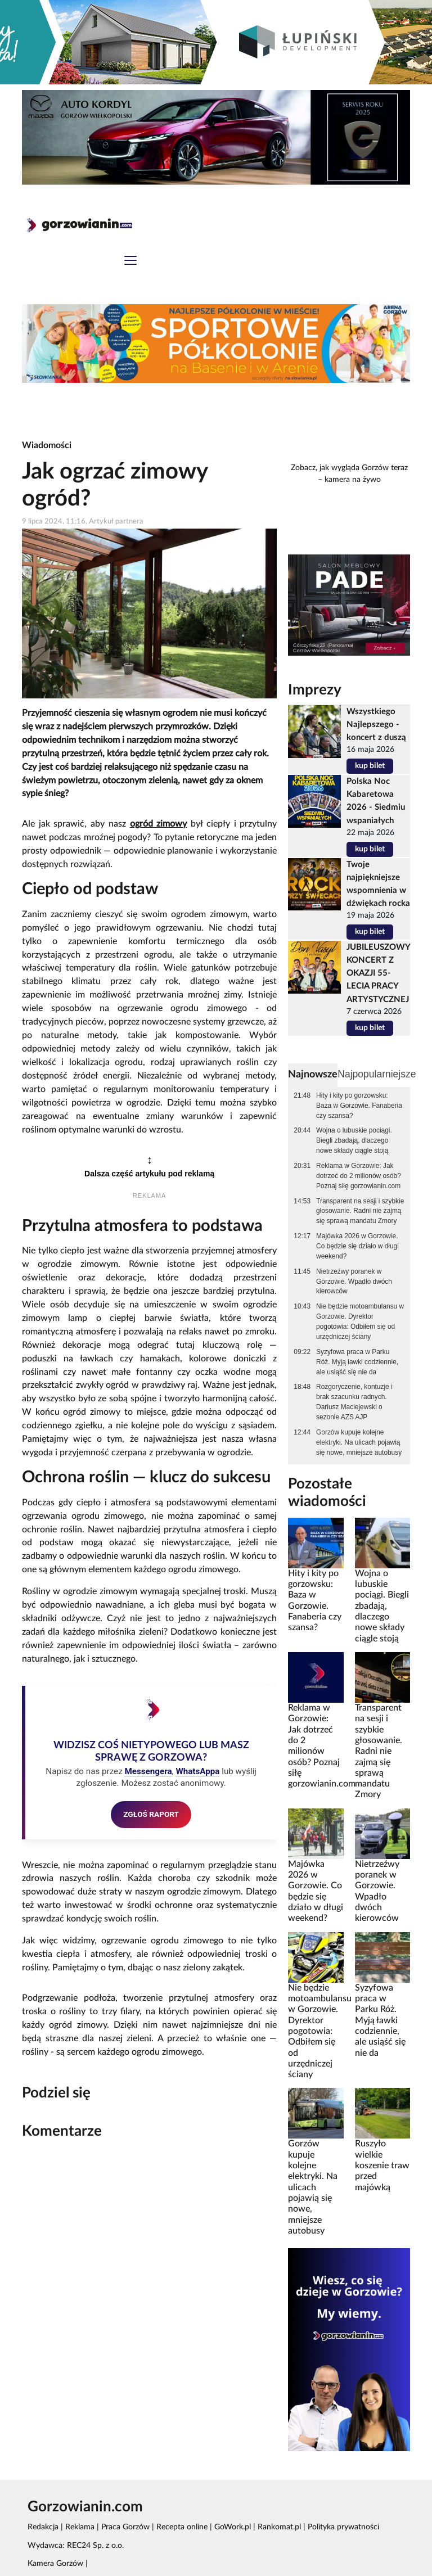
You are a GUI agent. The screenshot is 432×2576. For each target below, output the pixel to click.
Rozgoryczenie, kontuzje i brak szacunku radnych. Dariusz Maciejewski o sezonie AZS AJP (354, 1402)
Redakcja (43, 2527)
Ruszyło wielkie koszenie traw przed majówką (382, 2165)
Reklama (79, 2527)
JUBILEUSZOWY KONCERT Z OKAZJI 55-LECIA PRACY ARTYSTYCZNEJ (378, 973)
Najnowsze (313, 1074)
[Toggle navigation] (130, 261)
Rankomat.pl (279, 2527)
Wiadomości (46, 445)
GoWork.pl (232, 2527)
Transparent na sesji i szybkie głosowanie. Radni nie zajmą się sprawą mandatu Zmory (360, 1211)
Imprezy (314, 690)
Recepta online (182, 2527)
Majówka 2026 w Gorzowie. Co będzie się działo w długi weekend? (357, 1246)
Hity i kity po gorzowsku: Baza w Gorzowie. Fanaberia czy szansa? (359, 1105)
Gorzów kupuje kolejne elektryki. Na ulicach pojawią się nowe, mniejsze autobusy (359, 1442)
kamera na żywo (353, 480)
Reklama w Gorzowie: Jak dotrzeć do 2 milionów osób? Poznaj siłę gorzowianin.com (358, 1176)
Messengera (148, 1771)
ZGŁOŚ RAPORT (151, 1814)
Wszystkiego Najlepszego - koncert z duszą (376, 724)
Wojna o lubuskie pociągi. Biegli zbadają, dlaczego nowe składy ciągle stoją (354, 1140)
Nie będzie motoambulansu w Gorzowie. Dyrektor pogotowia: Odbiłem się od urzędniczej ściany (360, 1321)
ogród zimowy (158, 823)
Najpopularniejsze (377, 1074)
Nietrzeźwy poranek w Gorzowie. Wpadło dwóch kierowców (354, 1281)
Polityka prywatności (343, 2527)
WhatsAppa (197, 1771)
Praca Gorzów (125, 2527)
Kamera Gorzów (55, 2564)
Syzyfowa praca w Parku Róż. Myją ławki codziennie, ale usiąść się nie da (357, 1362)
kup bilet (370, 766)
